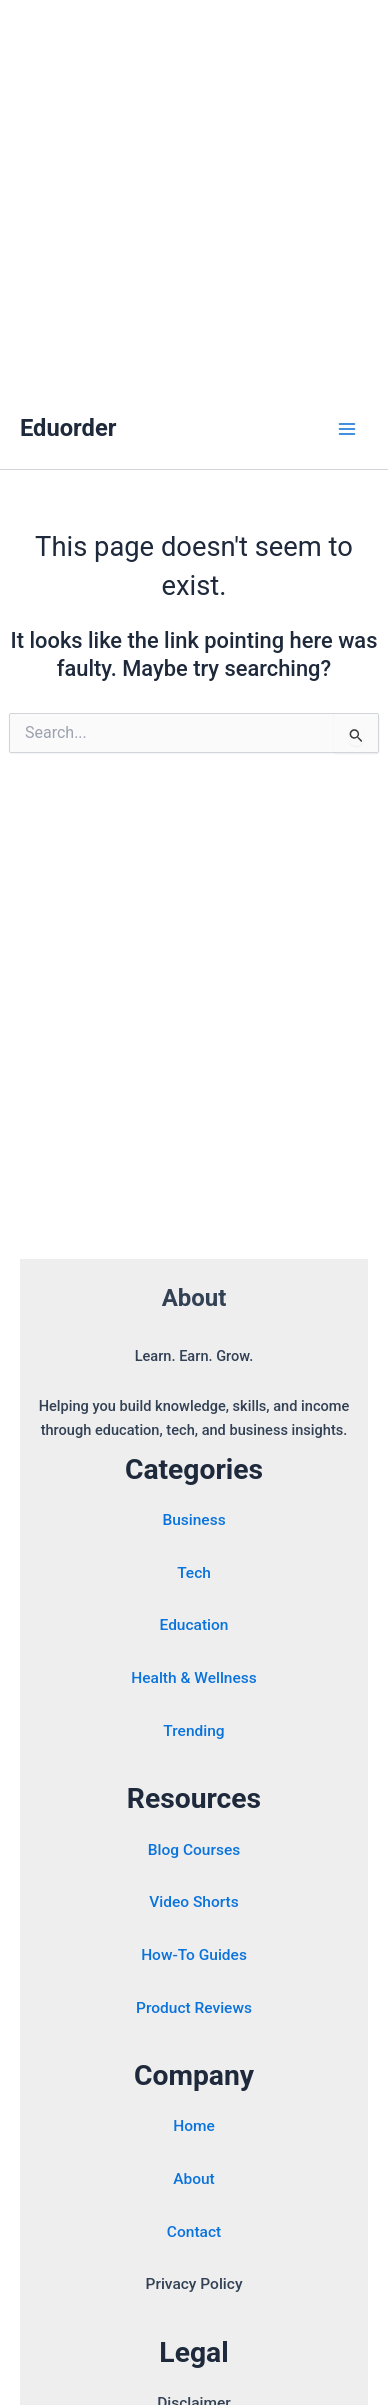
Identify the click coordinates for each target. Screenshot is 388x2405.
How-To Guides (194, 1955)
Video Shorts (193, 1902)
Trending (193, 1731)
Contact (194, 2232)
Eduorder (68, 428)
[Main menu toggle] (347, 429)
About (194, 2179)
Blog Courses (194, 1850)
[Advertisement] (194, 194)
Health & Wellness (194, 1678)
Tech (194, 1573)
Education (194, 1625)
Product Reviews (194, 2008)
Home (194, 2126)
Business (193, 1520)
